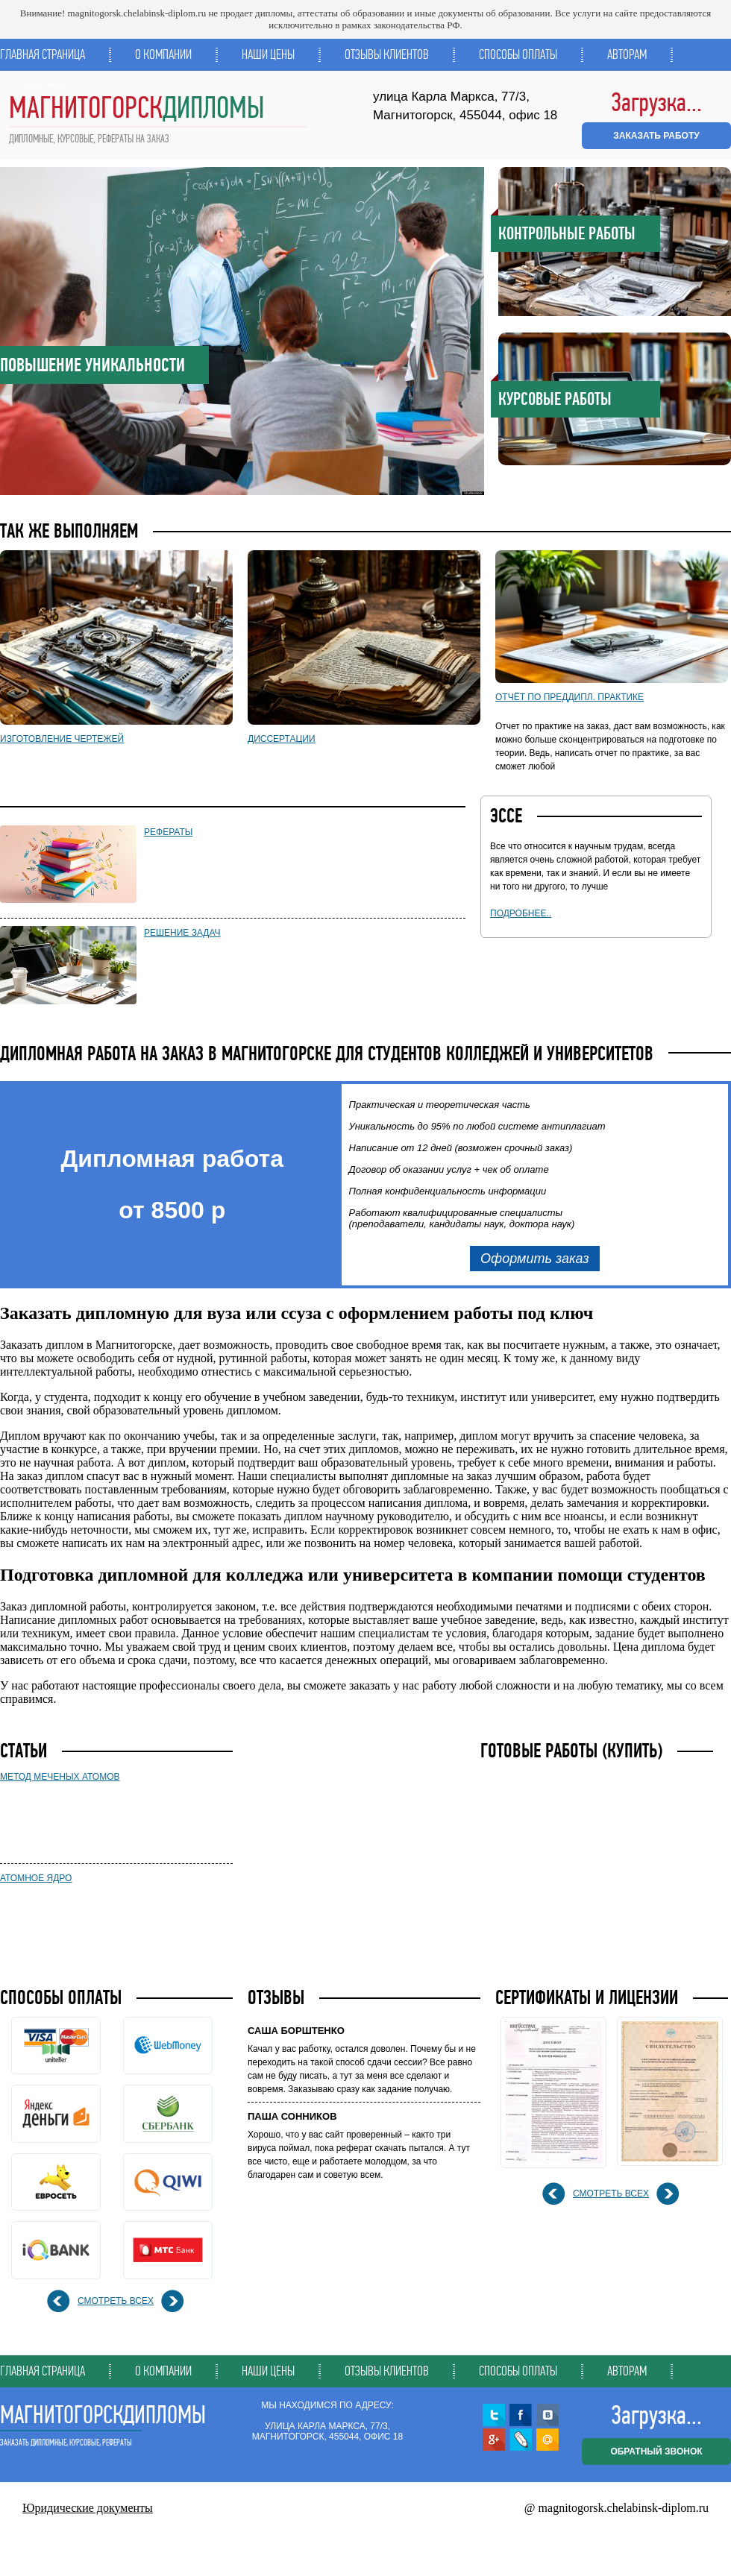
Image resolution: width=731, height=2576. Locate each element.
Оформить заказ (534, 1258)
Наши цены (268, 54)
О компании (163, 54)
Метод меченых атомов (59, 1777)
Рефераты (168, 832)
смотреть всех (116, 2301)
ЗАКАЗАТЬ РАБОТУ (656, 135)
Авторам (627, 54)
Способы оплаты (518, 54)
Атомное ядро (36, 1878)
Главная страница (42, 54)
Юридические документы (87, 2507)
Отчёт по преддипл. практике (569, 697)
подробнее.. (520, 913)
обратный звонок (656, 2451)
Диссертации (282, 739)
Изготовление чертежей (62, 739)
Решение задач (182, 933)
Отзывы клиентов (387, 54)
